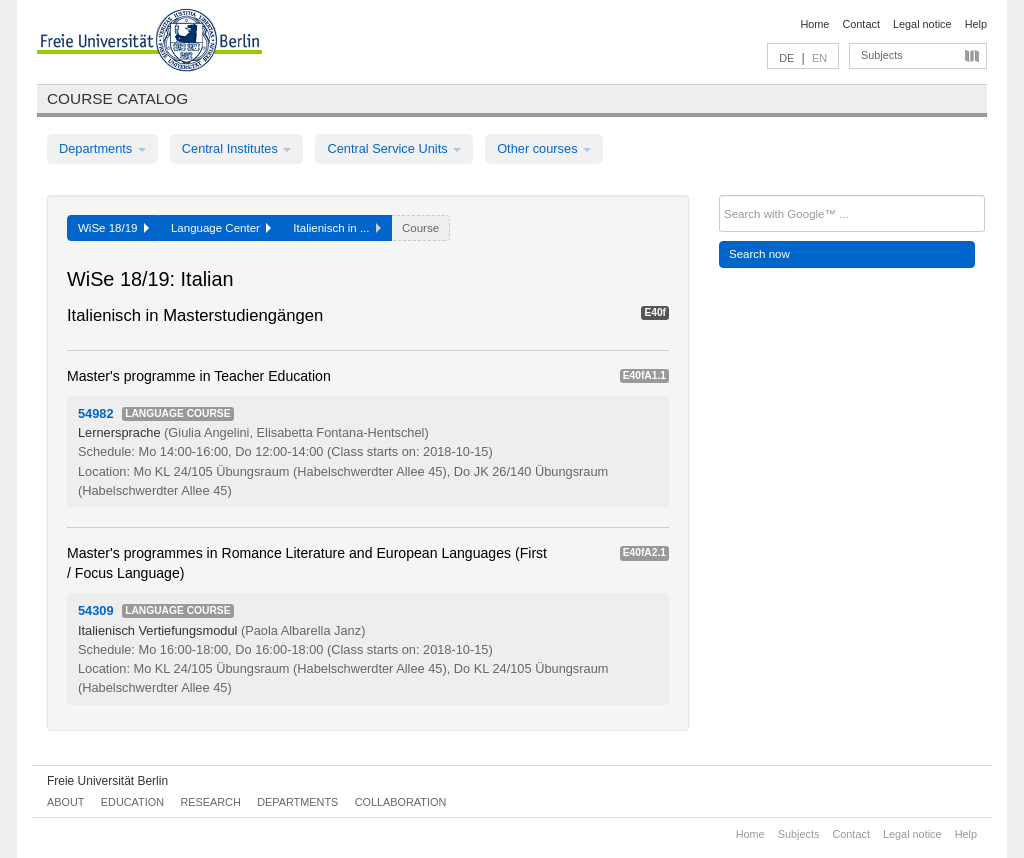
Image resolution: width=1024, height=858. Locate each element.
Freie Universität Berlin (107, 781)
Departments (102, 148)
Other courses (544, 148)
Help (976, 24)
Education (132, 802)
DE (786, 58)
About (65, 802)
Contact (860, 24)
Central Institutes (237, 148)
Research (210, 802)
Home (814, 24)
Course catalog (117, 98)
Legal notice (922, 24)
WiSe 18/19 (113, 228)
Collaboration (401, 802)
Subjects (882, 55)
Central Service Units (394, 148)
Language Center (221, 228)
